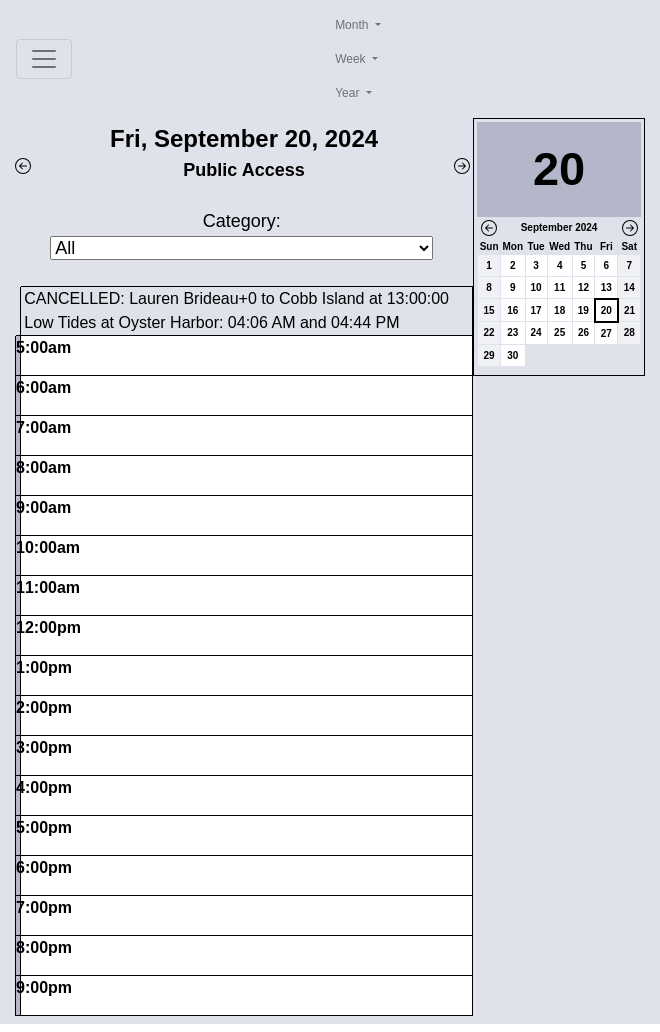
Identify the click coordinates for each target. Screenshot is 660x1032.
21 (629, 310)
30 (512, 355)
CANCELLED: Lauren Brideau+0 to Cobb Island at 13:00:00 (236, 298)
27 (606, 333)
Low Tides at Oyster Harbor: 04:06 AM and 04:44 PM (211, 322)
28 (629, 332)
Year (349, 93)
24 (536, 332)
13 (606, 287)
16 (512, 310)
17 (536, 310)
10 (536, 287)
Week (352, 59)
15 (489, 310)
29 (489, 355)
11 (559, 287)
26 (583, 332)
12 (583, 287)
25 (559, 332)
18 (559, 310)
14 (629, 287)
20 (606, 310)
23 (512, 332)
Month (353, 25)
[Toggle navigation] (44, 59)
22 (489, 332)
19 (583, 310)
